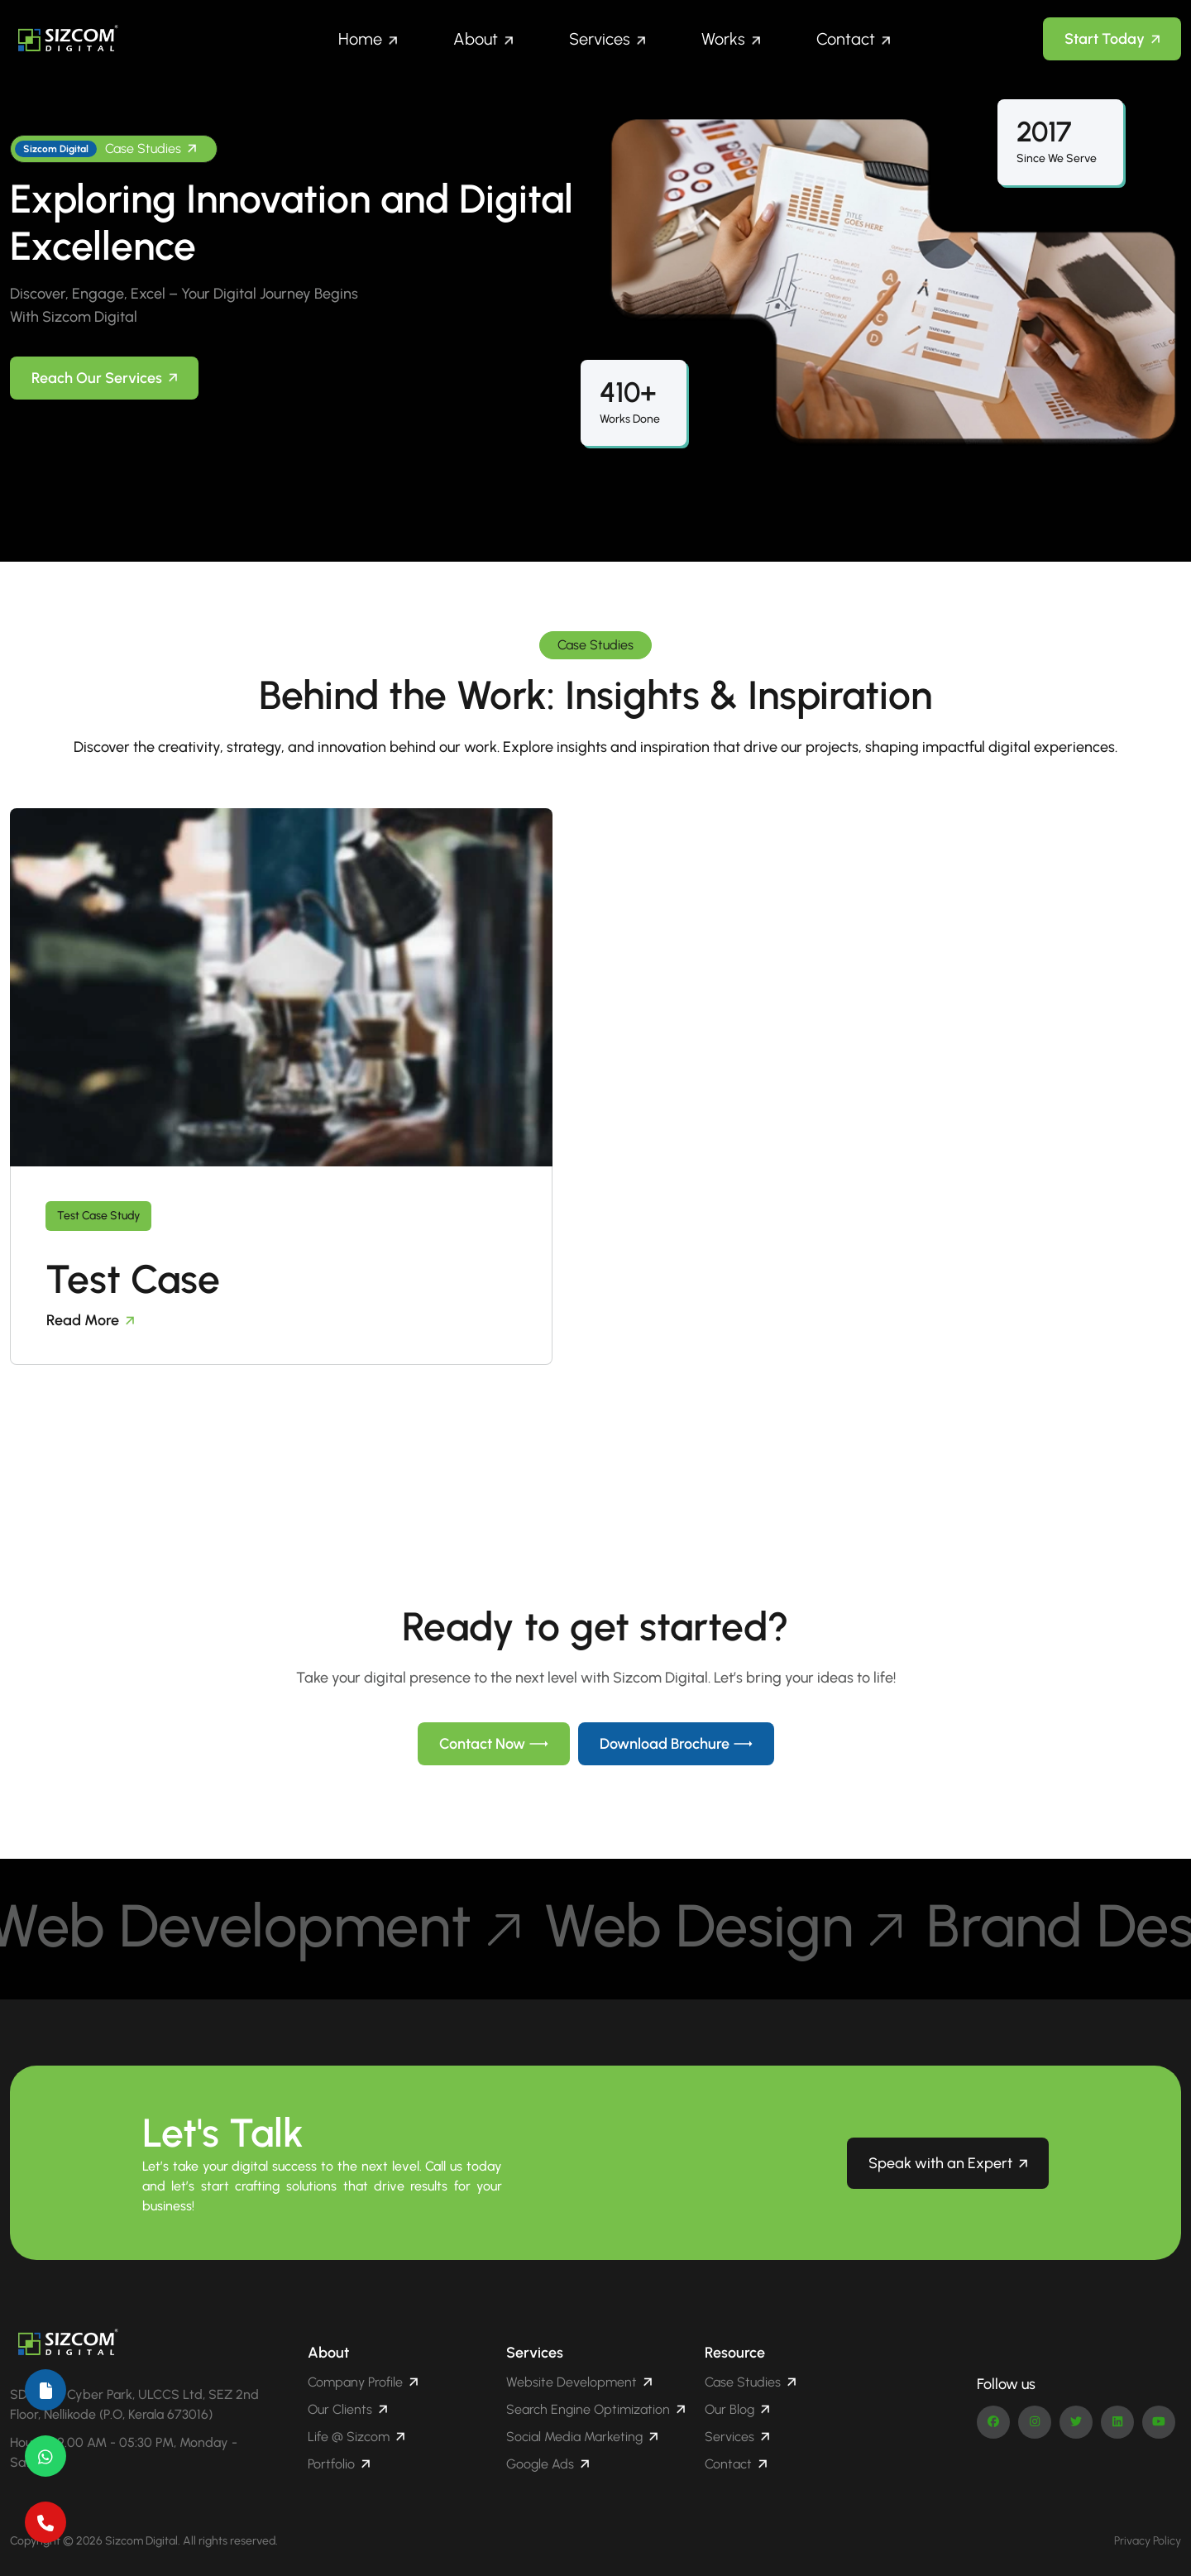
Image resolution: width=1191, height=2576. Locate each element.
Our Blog (737, 2409)
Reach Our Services (104, 378)
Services (599, 39)
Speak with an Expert (947, 2163)
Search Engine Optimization (595, 2409)
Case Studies (105, 149)
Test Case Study (98, 1216)
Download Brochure (676, 1744)
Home (360, 39)
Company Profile (363, 2382)
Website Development (579, 2382)
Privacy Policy (1147, 2541)
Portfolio (339, 2464)
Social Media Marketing (582, 2436)
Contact (845, 39)
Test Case (132, 1279)
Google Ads (547, 2464)
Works (723, 39)
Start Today (1112, 39)
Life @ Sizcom (356, 2436)
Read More (90, 1320)
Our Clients (347, 2409)
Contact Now (493, 1744)
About (475, 39)
